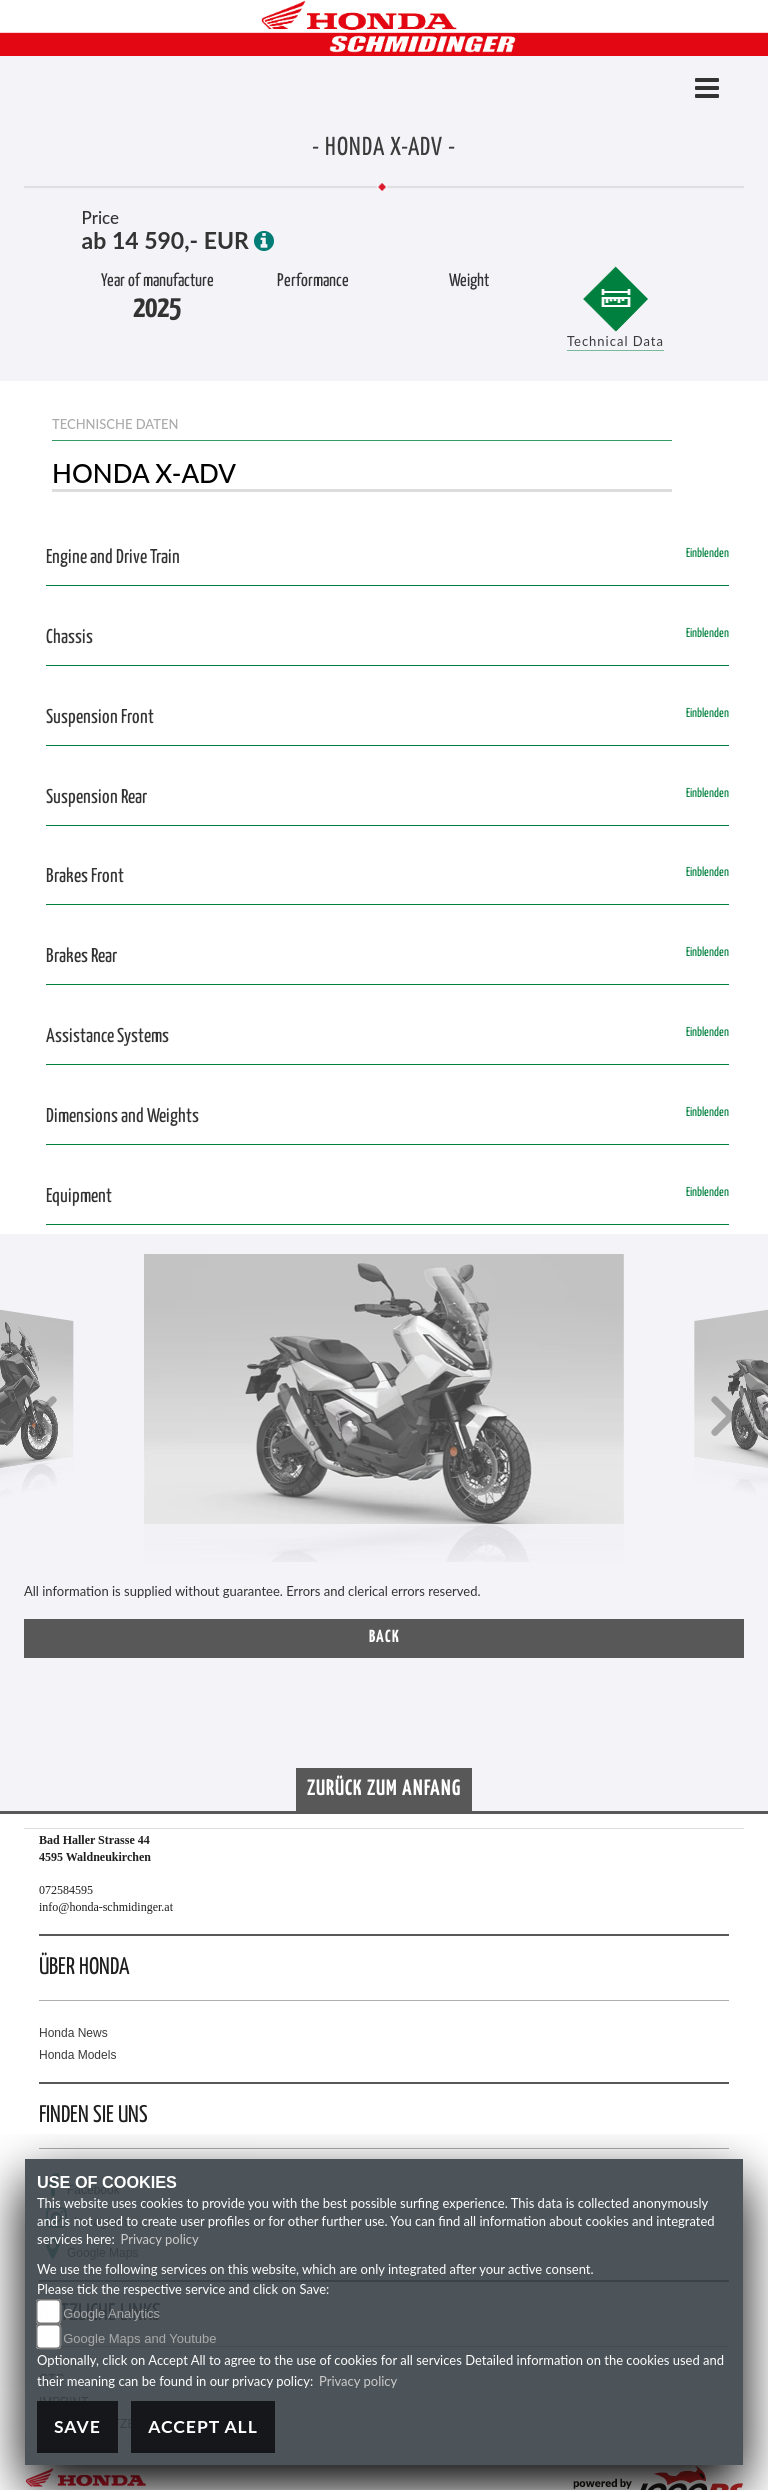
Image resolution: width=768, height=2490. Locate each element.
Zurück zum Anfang (384, 1789)
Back (384, 1637)
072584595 (66, 1890)
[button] (45, 1418)
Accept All (203, 2426)
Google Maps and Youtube (139, 2338)
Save (77, 2426)
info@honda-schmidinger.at (106, 1907)
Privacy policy (160, 2239)
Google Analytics (111, 2313)
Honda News (73, 2033)
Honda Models (77, 2055)
